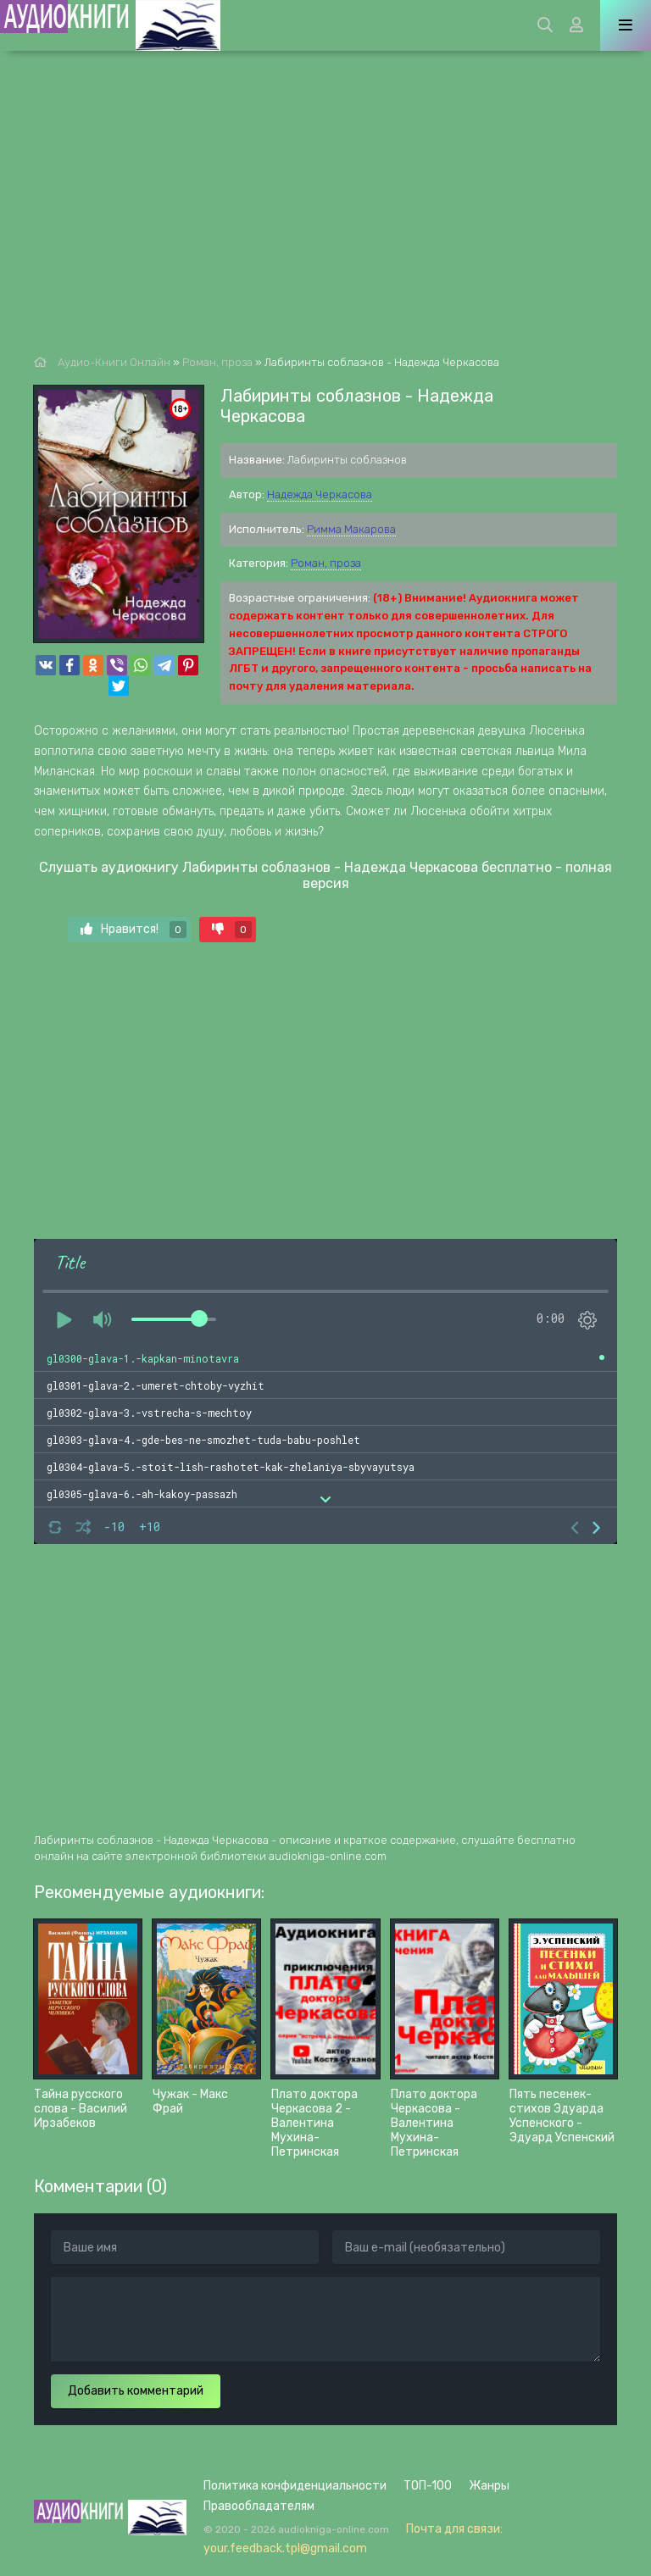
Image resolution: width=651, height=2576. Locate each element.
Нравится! (133, 929)
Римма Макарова (351, 529)
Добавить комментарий (135, 2391)
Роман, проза (326, 563)
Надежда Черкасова (319, 494)
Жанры (489, 2486)
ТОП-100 (427, 2486)
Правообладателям (258, 2506)
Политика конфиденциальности (295, 2486)
